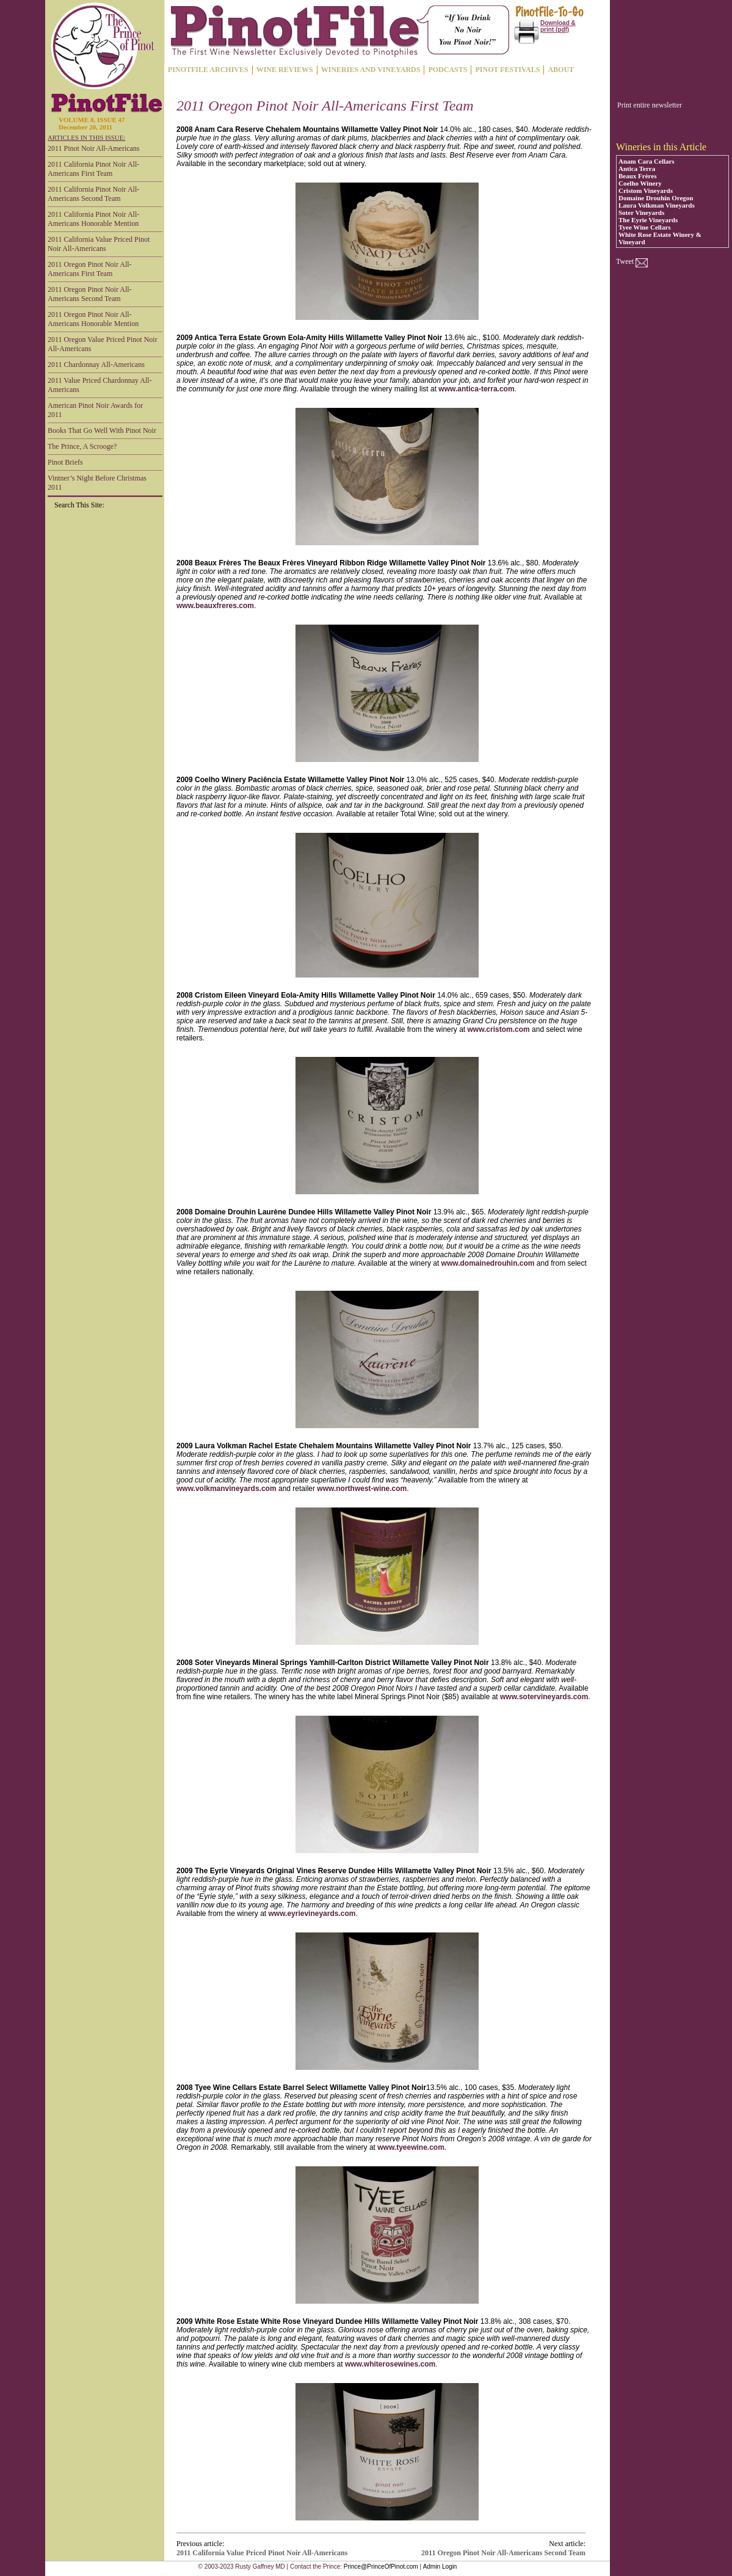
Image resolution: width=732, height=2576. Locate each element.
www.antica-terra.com (476, 389)
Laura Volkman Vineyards (656, 205)
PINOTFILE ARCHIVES (208, 69)
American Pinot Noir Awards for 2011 (95, 410)
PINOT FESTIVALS (507, 69)
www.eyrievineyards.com (312, 1913)
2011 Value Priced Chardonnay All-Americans (100, 385)
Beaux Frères (637, 176)
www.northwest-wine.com (362, 1488)
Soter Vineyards (641, 212)
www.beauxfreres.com (215, 605)
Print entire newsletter (649, 105)
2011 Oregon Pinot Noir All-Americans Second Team (90, 294)
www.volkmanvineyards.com (226, 1488)
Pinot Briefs (65, 462)
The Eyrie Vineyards (648, 219)
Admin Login (440, 2566)
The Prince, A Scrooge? (82, 446)
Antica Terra (636, 168)
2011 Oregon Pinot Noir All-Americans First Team (90, 269)
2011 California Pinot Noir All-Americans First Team (93, 169)
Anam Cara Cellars (646, 161)
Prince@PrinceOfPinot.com (381, 2566)
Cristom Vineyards (645, 190)
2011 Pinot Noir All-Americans (94, 148)
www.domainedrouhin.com (488, 1263)
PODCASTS (447, 69)
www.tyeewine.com (410, 2147)
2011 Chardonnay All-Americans (96, 364)
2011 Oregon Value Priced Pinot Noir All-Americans (103, 344)
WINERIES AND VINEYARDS (371, 69)
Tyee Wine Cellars (644, 227)
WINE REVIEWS (284, 69)
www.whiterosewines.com (390, 2364)
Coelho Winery (640, 183)
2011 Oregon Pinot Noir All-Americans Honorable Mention (93, 319)
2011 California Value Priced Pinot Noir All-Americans (99, 244)
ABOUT (561, 69)
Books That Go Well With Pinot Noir (102, 430)
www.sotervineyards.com (544, 1697)
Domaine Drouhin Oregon (655, 197)
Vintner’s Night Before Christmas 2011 (97, 483)
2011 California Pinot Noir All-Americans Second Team (93, 194)
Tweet (625, 261)
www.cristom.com (498, 1029)
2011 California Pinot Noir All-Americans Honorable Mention (93, 219)
